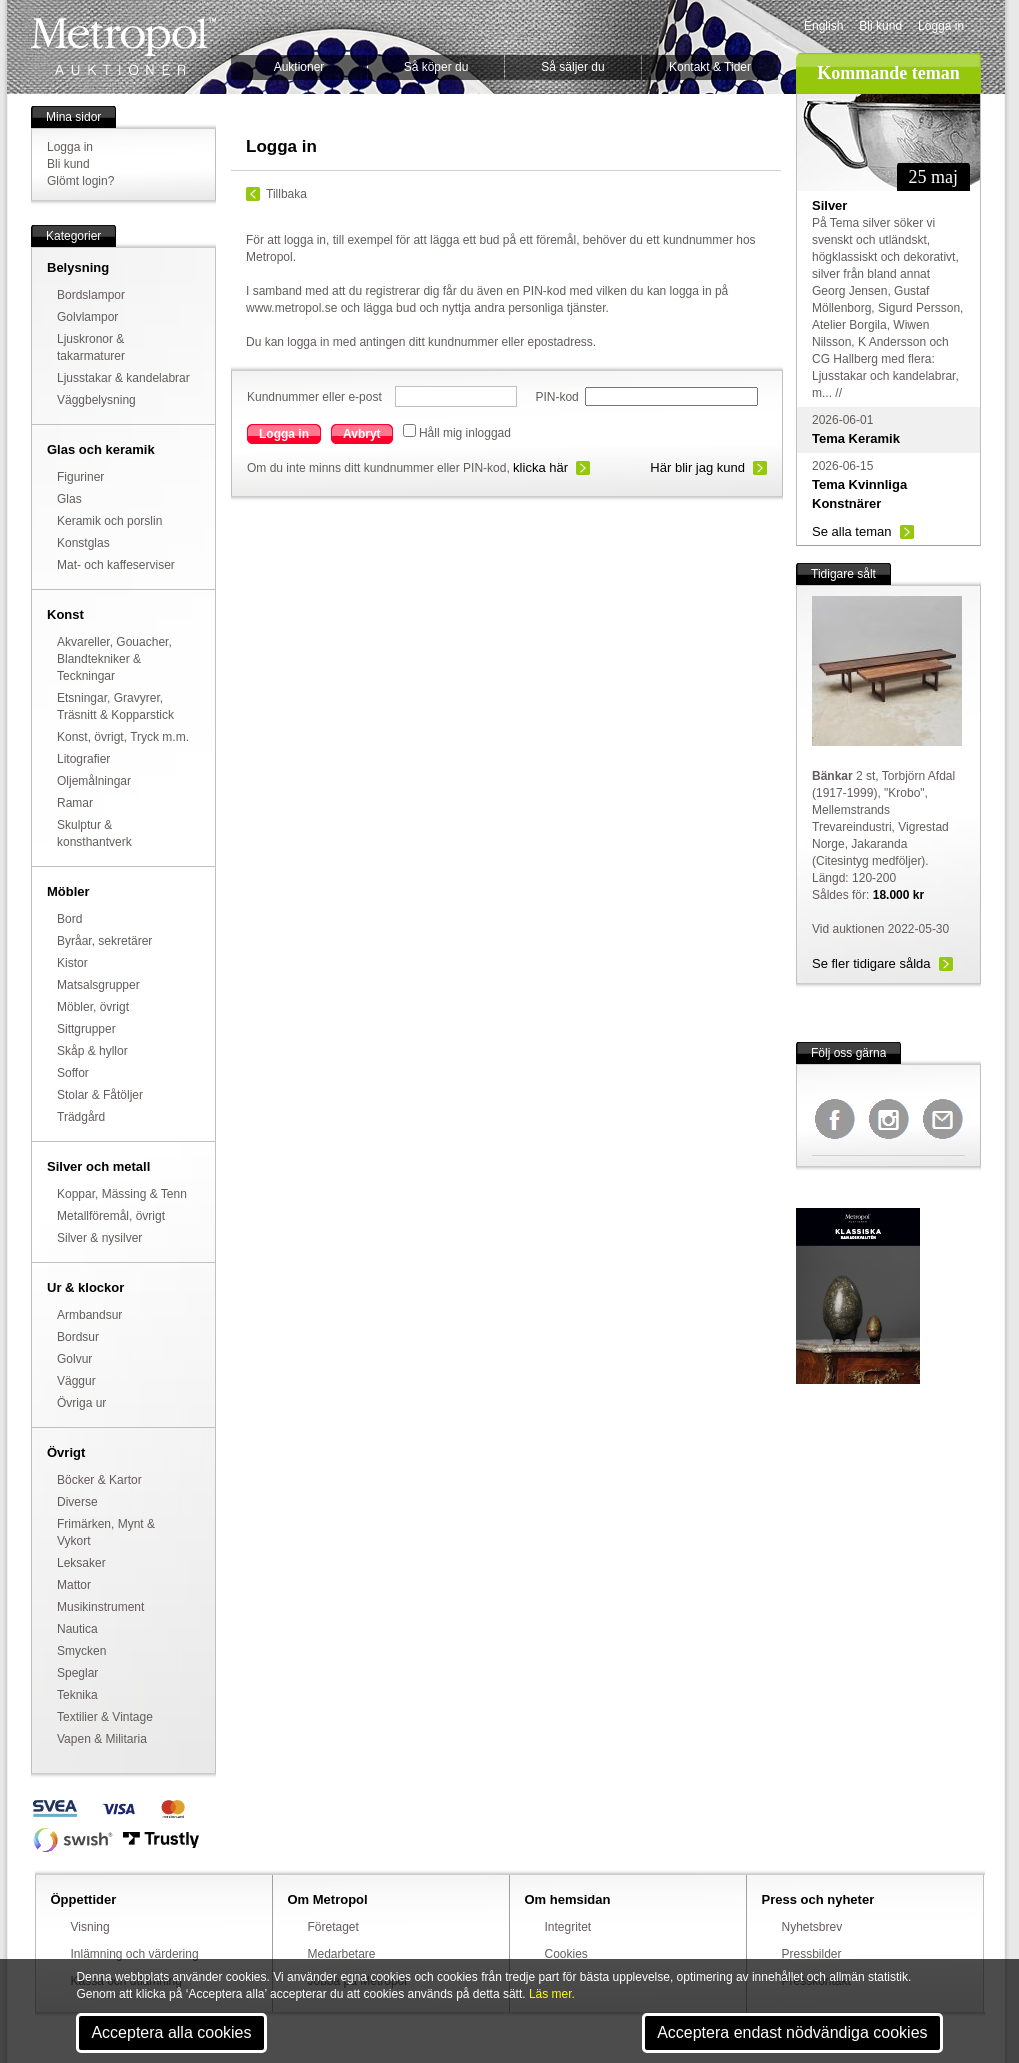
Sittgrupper (86, 1029)
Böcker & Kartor (99, 1480)
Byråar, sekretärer (104, 941)
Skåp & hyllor (92, 1051)
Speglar (77, 1673)
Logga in (941, 26)
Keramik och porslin (109, 521)
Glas (69, 499)
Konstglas (83, 543)
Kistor (72, 963)
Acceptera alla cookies (171, 2032)
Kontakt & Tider (710, 67)
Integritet (568, 1927)
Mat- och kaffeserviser (116, 565)
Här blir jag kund (697, 467)
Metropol (123, 46)
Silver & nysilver (99, 1238)
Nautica (77, 1629)
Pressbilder (812, 1954)
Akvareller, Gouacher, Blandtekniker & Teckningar (114, 659)
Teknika (77, 1695)
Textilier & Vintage (105, 1717)
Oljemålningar (94, 781)
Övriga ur (81, 1403)
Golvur (74, 1359)
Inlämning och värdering (135, 1954)
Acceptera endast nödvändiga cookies (792, 2032)
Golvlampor (87, 317)
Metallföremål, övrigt (111, 1216)
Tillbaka (286, 194)
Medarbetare (342, 1954)
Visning (90, 1927)
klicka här (540, 467)
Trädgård (81, 1117)
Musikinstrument (100, 1607)
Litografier (83, 759)
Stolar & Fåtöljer (100, 1095)
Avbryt (362, 434)
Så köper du (436, 67)
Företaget (333, 1927)
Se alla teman (852, 531)
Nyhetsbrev (812, 1927)
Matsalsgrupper (98, 985)
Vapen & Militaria (102, 1739)
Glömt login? (80, 181)
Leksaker (81, 1563)
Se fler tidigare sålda (871, 963)
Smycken (81, 1651)
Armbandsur (89, 1315)
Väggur (76, 1381)
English (823, 26)
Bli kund (880, 26)
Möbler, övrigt (93, 1007)
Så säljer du (572, 67)
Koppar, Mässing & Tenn (122, 1194)
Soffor (73, 1073)
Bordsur (78, 1337)
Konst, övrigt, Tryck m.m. (123, 737)
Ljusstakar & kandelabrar (123, 378)
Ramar (75, 803)
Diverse (77, 1502)
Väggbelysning (96, 400)
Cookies (566, 1954)
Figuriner (80, 477)
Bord (69, 919)
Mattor (74, 1585)
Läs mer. (552, 1994)
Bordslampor (91, 295)
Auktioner (299, 67)
